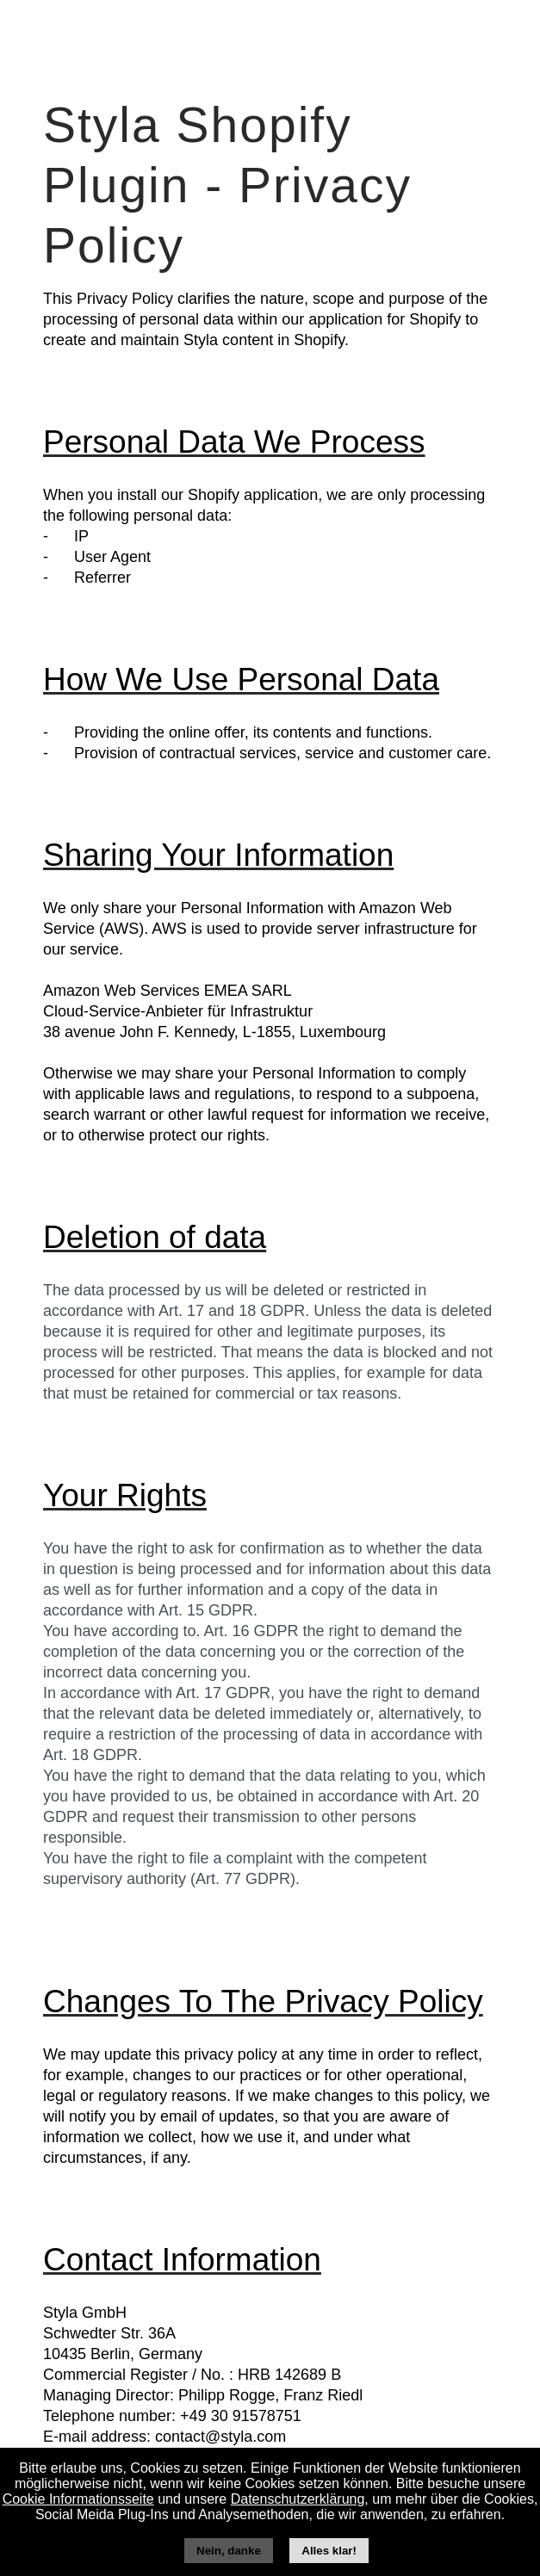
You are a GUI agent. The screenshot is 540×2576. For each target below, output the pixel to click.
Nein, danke (228, 2550)
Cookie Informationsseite (78, 2499)
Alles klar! (329, 2550)
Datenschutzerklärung (298, 2499)
